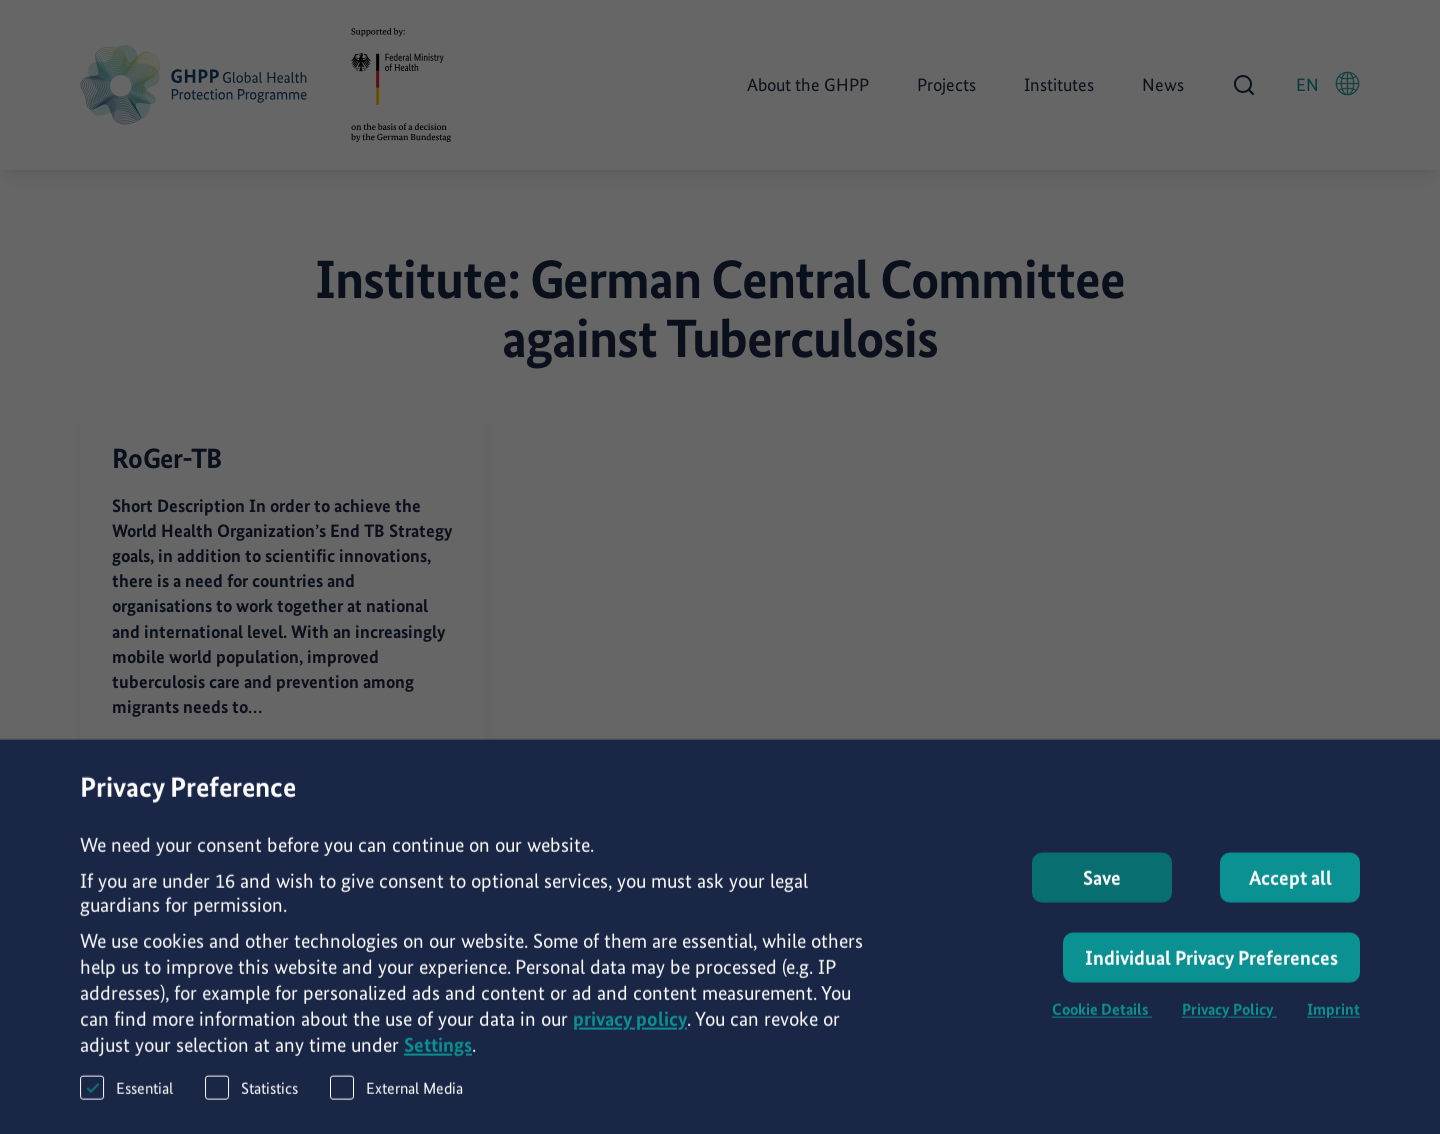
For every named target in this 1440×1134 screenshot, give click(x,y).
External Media (396, 1096)
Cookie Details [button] (1102, 1018)
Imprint (1333, 1018)
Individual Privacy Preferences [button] (1211, 967)
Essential (126, 1096)
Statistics (251, 1096)
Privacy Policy (1229, 1018)
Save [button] (1102, 887)
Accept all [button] (1290, 887)
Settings (438, 1054)
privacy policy (630, 1028)
